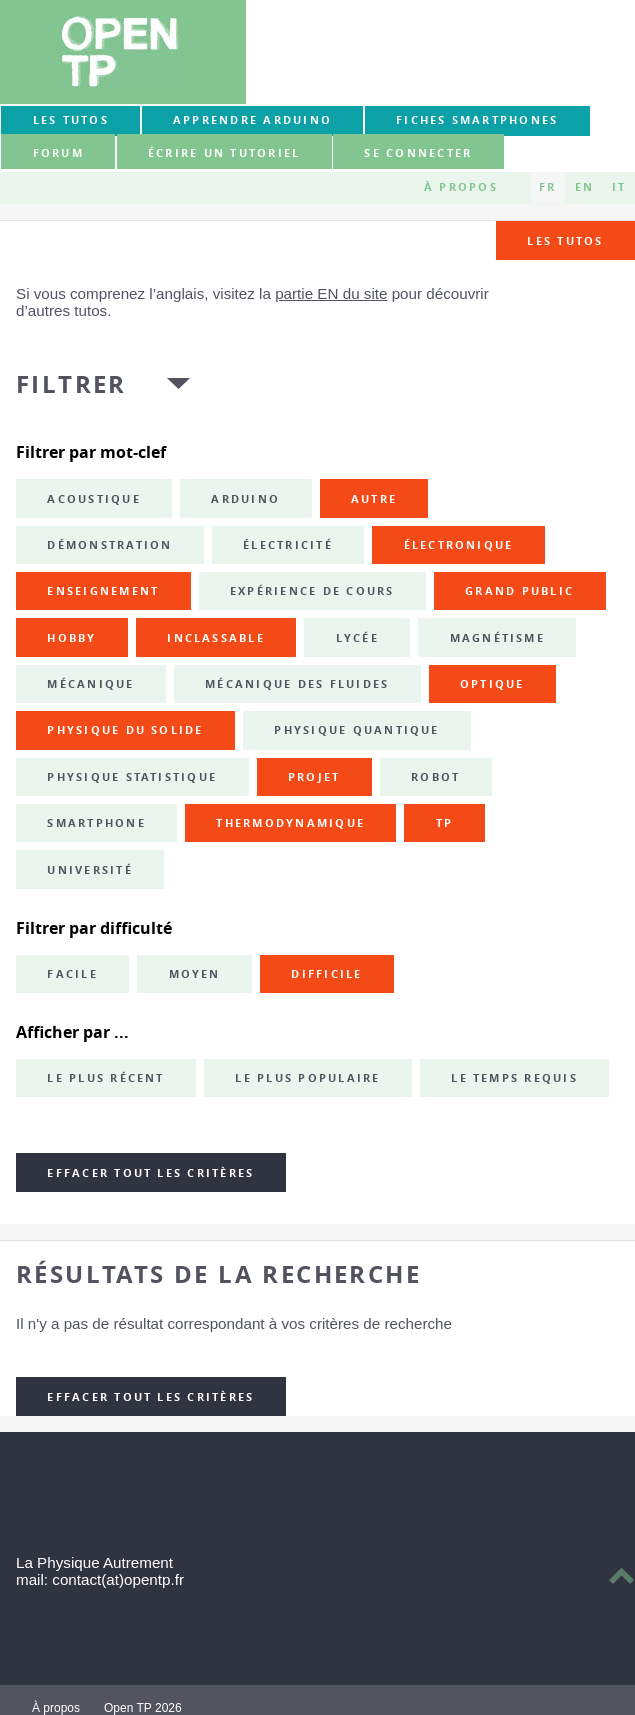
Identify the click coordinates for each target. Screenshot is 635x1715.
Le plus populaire (307, 1078)
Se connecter (418, 153)
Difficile (326, 974)
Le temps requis (514, 1078)
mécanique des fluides (297, 684)
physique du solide (125, 730)
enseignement (103, 591)
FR (547, 187)
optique (492, 684)
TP (444, 823)
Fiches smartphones (477, 120)
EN (584, 187)
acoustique (93, 499)
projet (314, 777)
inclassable (216, 638)
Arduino (245, 499)
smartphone (96, 823)
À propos (461, 187)
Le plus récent (105, 1078)
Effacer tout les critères (150, 1173)
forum (58, 153)
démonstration (109, 545)
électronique (459, 545)
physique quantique (356, 730)
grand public (519, 591)
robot (435, 777)
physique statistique (132, 777)
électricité (288, 545)
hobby (71, 638)
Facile (72, 974)
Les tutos (71, 120)
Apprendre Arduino (252, 120)
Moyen (195, 974)
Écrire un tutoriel (224, 153)
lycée (357, 638)
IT (619, 187)
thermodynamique (290, 823)
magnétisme (497, 638)
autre (374, 499)
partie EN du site (331, 293)
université (89, 870)
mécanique (90, 684)
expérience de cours (312, 591)
